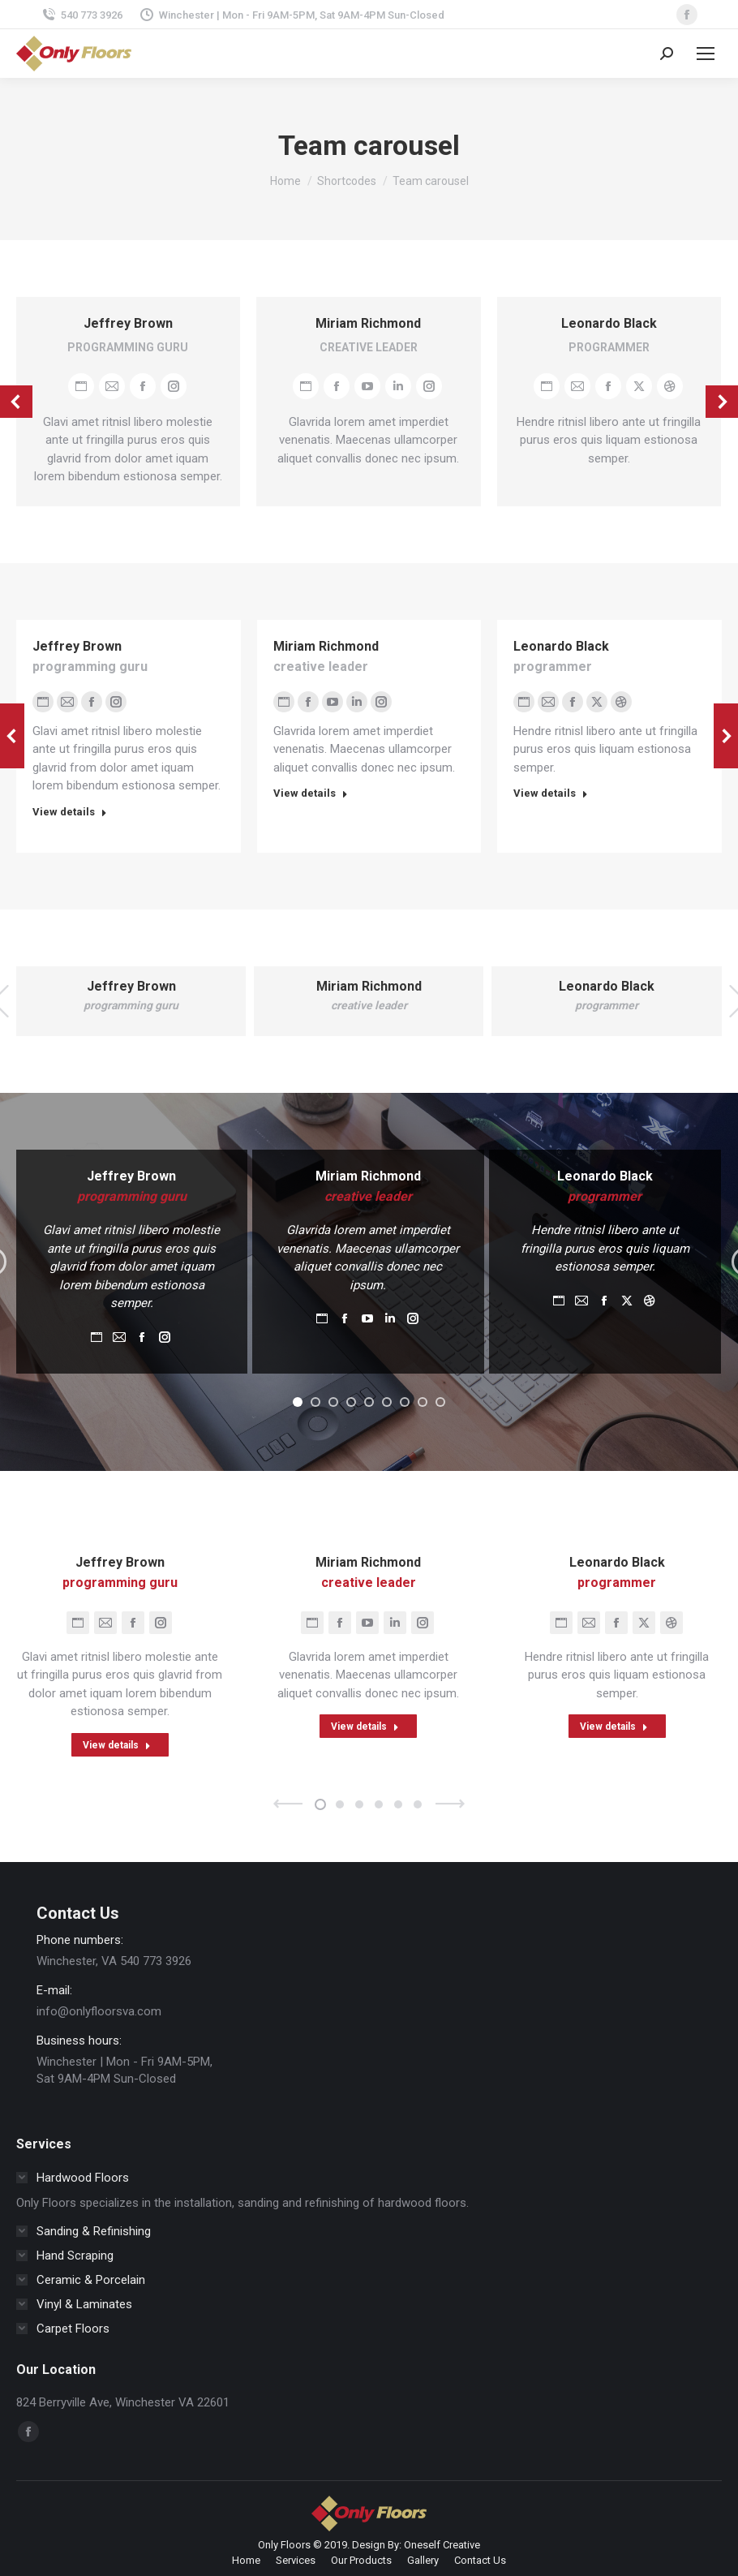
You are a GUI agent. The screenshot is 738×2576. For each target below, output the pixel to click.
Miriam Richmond (368, 323)
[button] (297, 1402)
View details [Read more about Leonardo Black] (550, 793)
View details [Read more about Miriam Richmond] (310, 793)
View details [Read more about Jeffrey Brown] (69, 812)
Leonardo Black (609, 323)
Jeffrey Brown (128, 323)
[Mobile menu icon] (705, 53)
